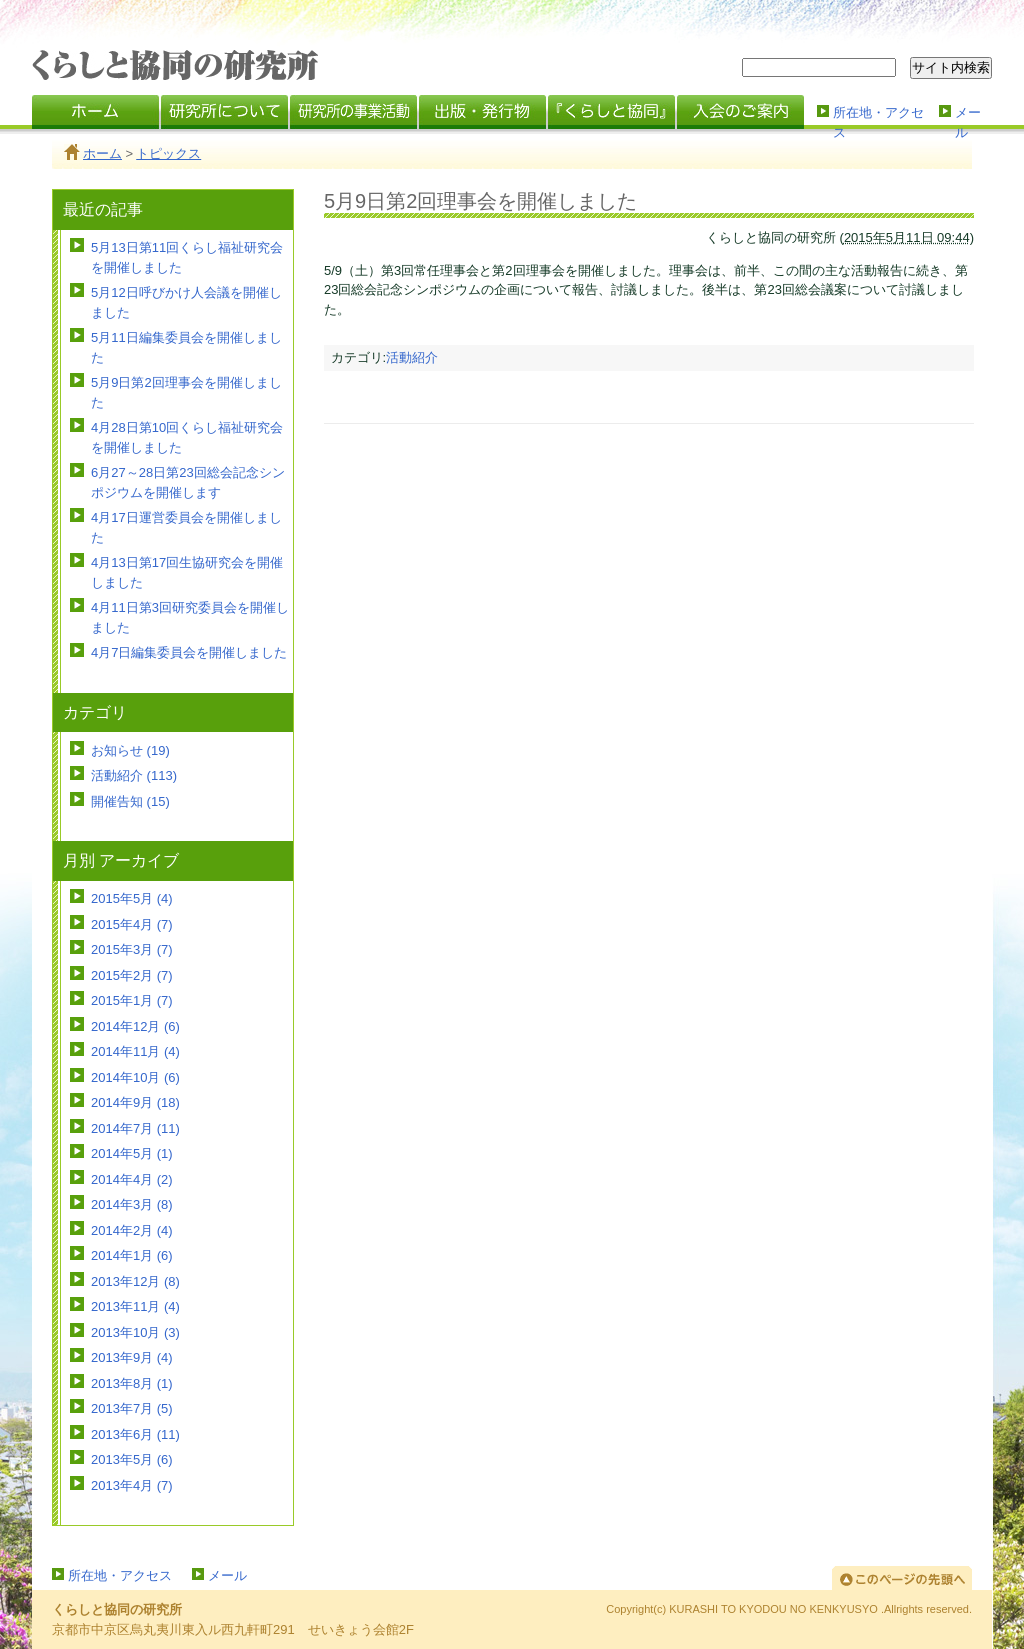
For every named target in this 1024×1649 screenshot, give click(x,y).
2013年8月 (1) (132, 1383)
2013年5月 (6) (132, 1459)
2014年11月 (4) (135, 1051)
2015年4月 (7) (132, 924)
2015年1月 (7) (132, 1000)
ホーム (102, 153)
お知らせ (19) (130, 750)
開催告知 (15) (130, 801)
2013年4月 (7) (132, 1485)
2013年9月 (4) (132, 1357)
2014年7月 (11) (135, 1128)
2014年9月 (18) (135, 1102)
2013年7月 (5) (132, 1408)
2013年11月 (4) (135, 1306)
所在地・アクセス (878, 121)
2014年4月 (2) (132, 1179)
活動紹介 (412, 357)
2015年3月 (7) (132, 949)
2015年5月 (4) (132, 898)
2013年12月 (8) (135, 1281)
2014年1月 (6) (132, 1255)
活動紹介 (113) (134, 775)
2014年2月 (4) (132, 1230)
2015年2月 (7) (132, 975)
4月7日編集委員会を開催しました (189, 652)
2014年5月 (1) (132, 1153)
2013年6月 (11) (135, 1434)
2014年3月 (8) (132, 1204)
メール (968, 121)
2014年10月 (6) (135, 1077)
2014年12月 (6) (135, 1026)
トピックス (168, 153)
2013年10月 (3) (135, 1332)
